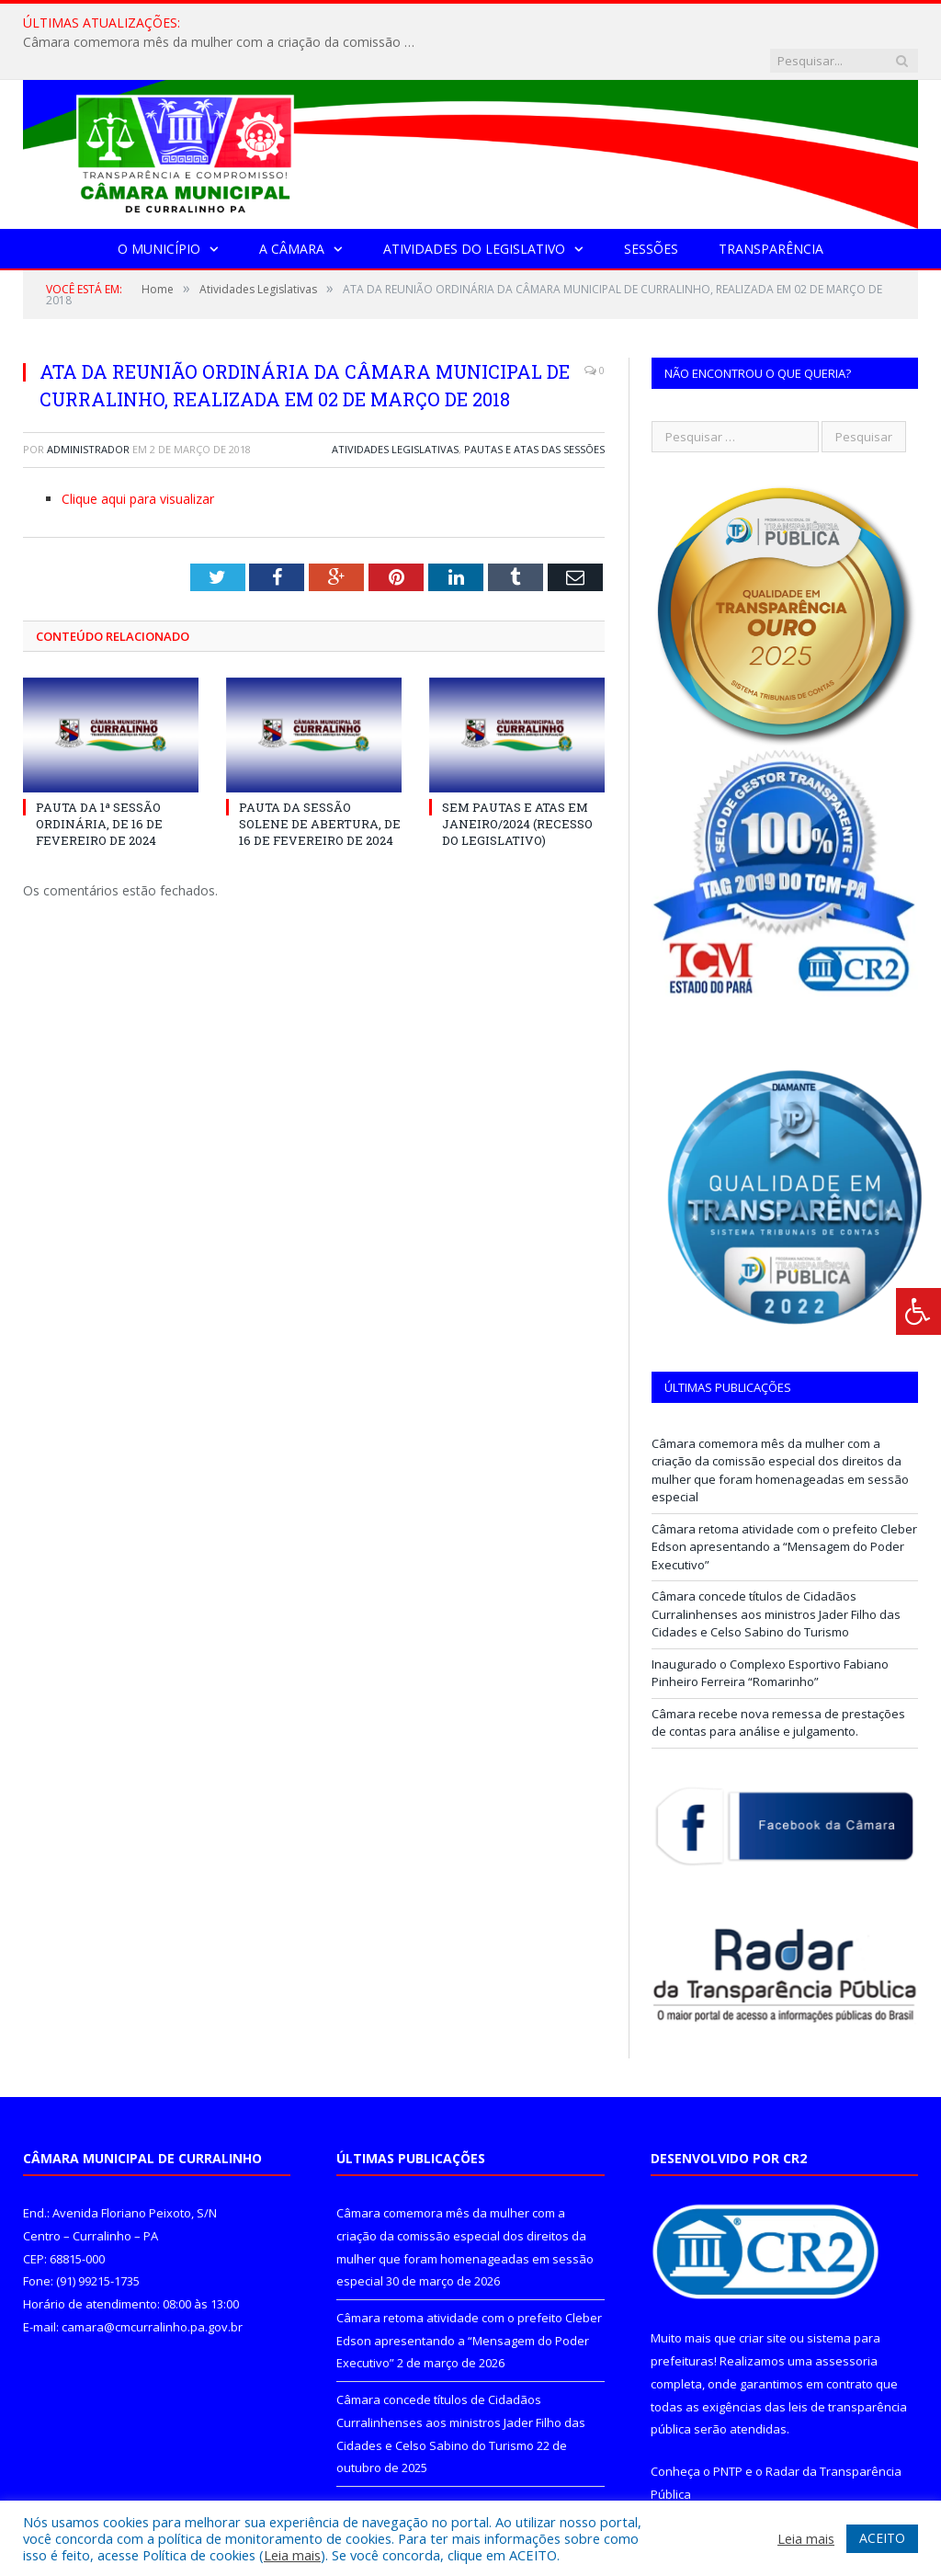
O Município (159, 211)
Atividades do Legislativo (474, 211)
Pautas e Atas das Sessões (534, 411)
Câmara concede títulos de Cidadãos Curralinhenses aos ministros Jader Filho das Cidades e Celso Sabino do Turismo (776, 1576)
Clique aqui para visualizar (138, 461)
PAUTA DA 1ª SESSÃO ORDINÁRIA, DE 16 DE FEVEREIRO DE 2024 (99, 786)
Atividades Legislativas (395, 411)
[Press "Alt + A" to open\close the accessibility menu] (918, 1311)
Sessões (651, 211)
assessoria (846, 2323)
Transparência (771, 211)
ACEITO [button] (882, 2538)
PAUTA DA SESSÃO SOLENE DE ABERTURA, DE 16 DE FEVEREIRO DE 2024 (320, 786)
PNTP (728, 2433)
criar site (763, 2300)
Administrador (88, 411)
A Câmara (291, 211)
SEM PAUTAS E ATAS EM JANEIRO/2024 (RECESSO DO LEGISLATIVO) (517, 786)
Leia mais (292, 2555)
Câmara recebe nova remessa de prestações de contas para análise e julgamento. (778, 1685)
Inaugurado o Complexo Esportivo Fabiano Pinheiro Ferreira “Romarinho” (770, 1635)
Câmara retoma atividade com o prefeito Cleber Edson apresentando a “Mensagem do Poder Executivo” (784, 1509)
